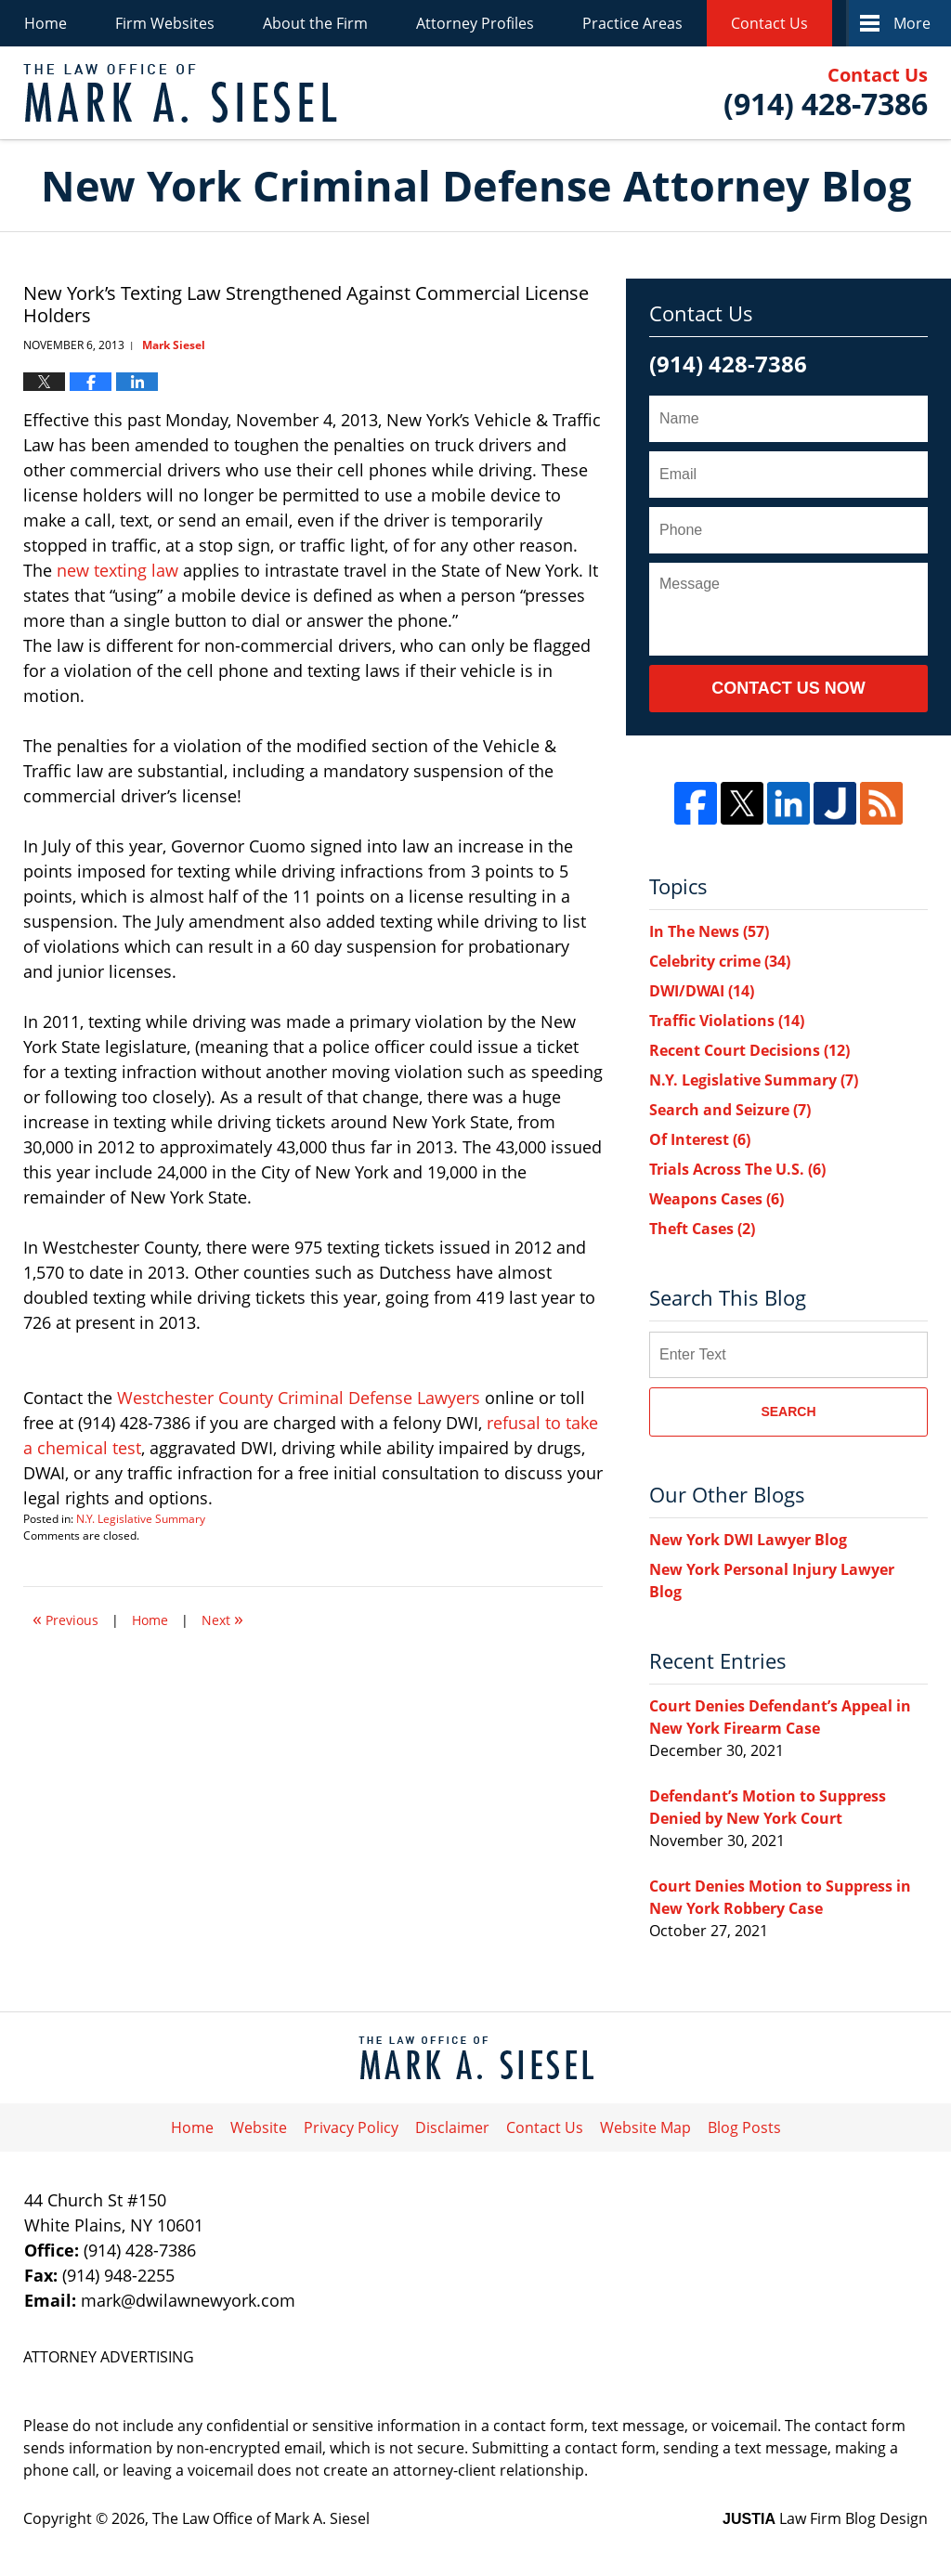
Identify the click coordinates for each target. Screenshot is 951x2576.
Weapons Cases (716, 1199)
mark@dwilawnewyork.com (188, 2300)
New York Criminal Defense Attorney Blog (180, 93)
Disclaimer (452, 2127)
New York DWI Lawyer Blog (748, 1539)
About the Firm (315, 23)
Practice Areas (632, 23)
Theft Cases (702, 1228)
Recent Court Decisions (749, 1050)
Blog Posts (744, 2127)
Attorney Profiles (475, 23)
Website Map (645, 2127)
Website (258, 2127)
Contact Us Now (788, 688)
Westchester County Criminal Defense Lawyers (298, 1397)
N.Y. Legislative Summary (140, 1519)
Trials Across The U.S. (737, 1169)
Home (45, 23)
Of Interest (699, 1139)
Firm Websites (165, 23)
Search (788, 1411)
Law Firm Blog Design (825, 2518)
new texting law (117, 570)
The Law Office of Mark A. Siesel (261, 2518)
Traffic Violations (726, 1020)
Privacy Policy (351, 2127)
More (912, 23)
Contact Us (769, 23)
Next (222, 1618)
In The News (709, 931)
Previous (65, 1618)
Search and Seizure (730, 1109)
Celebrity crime (719, 961)
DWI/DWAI (701, 991)
